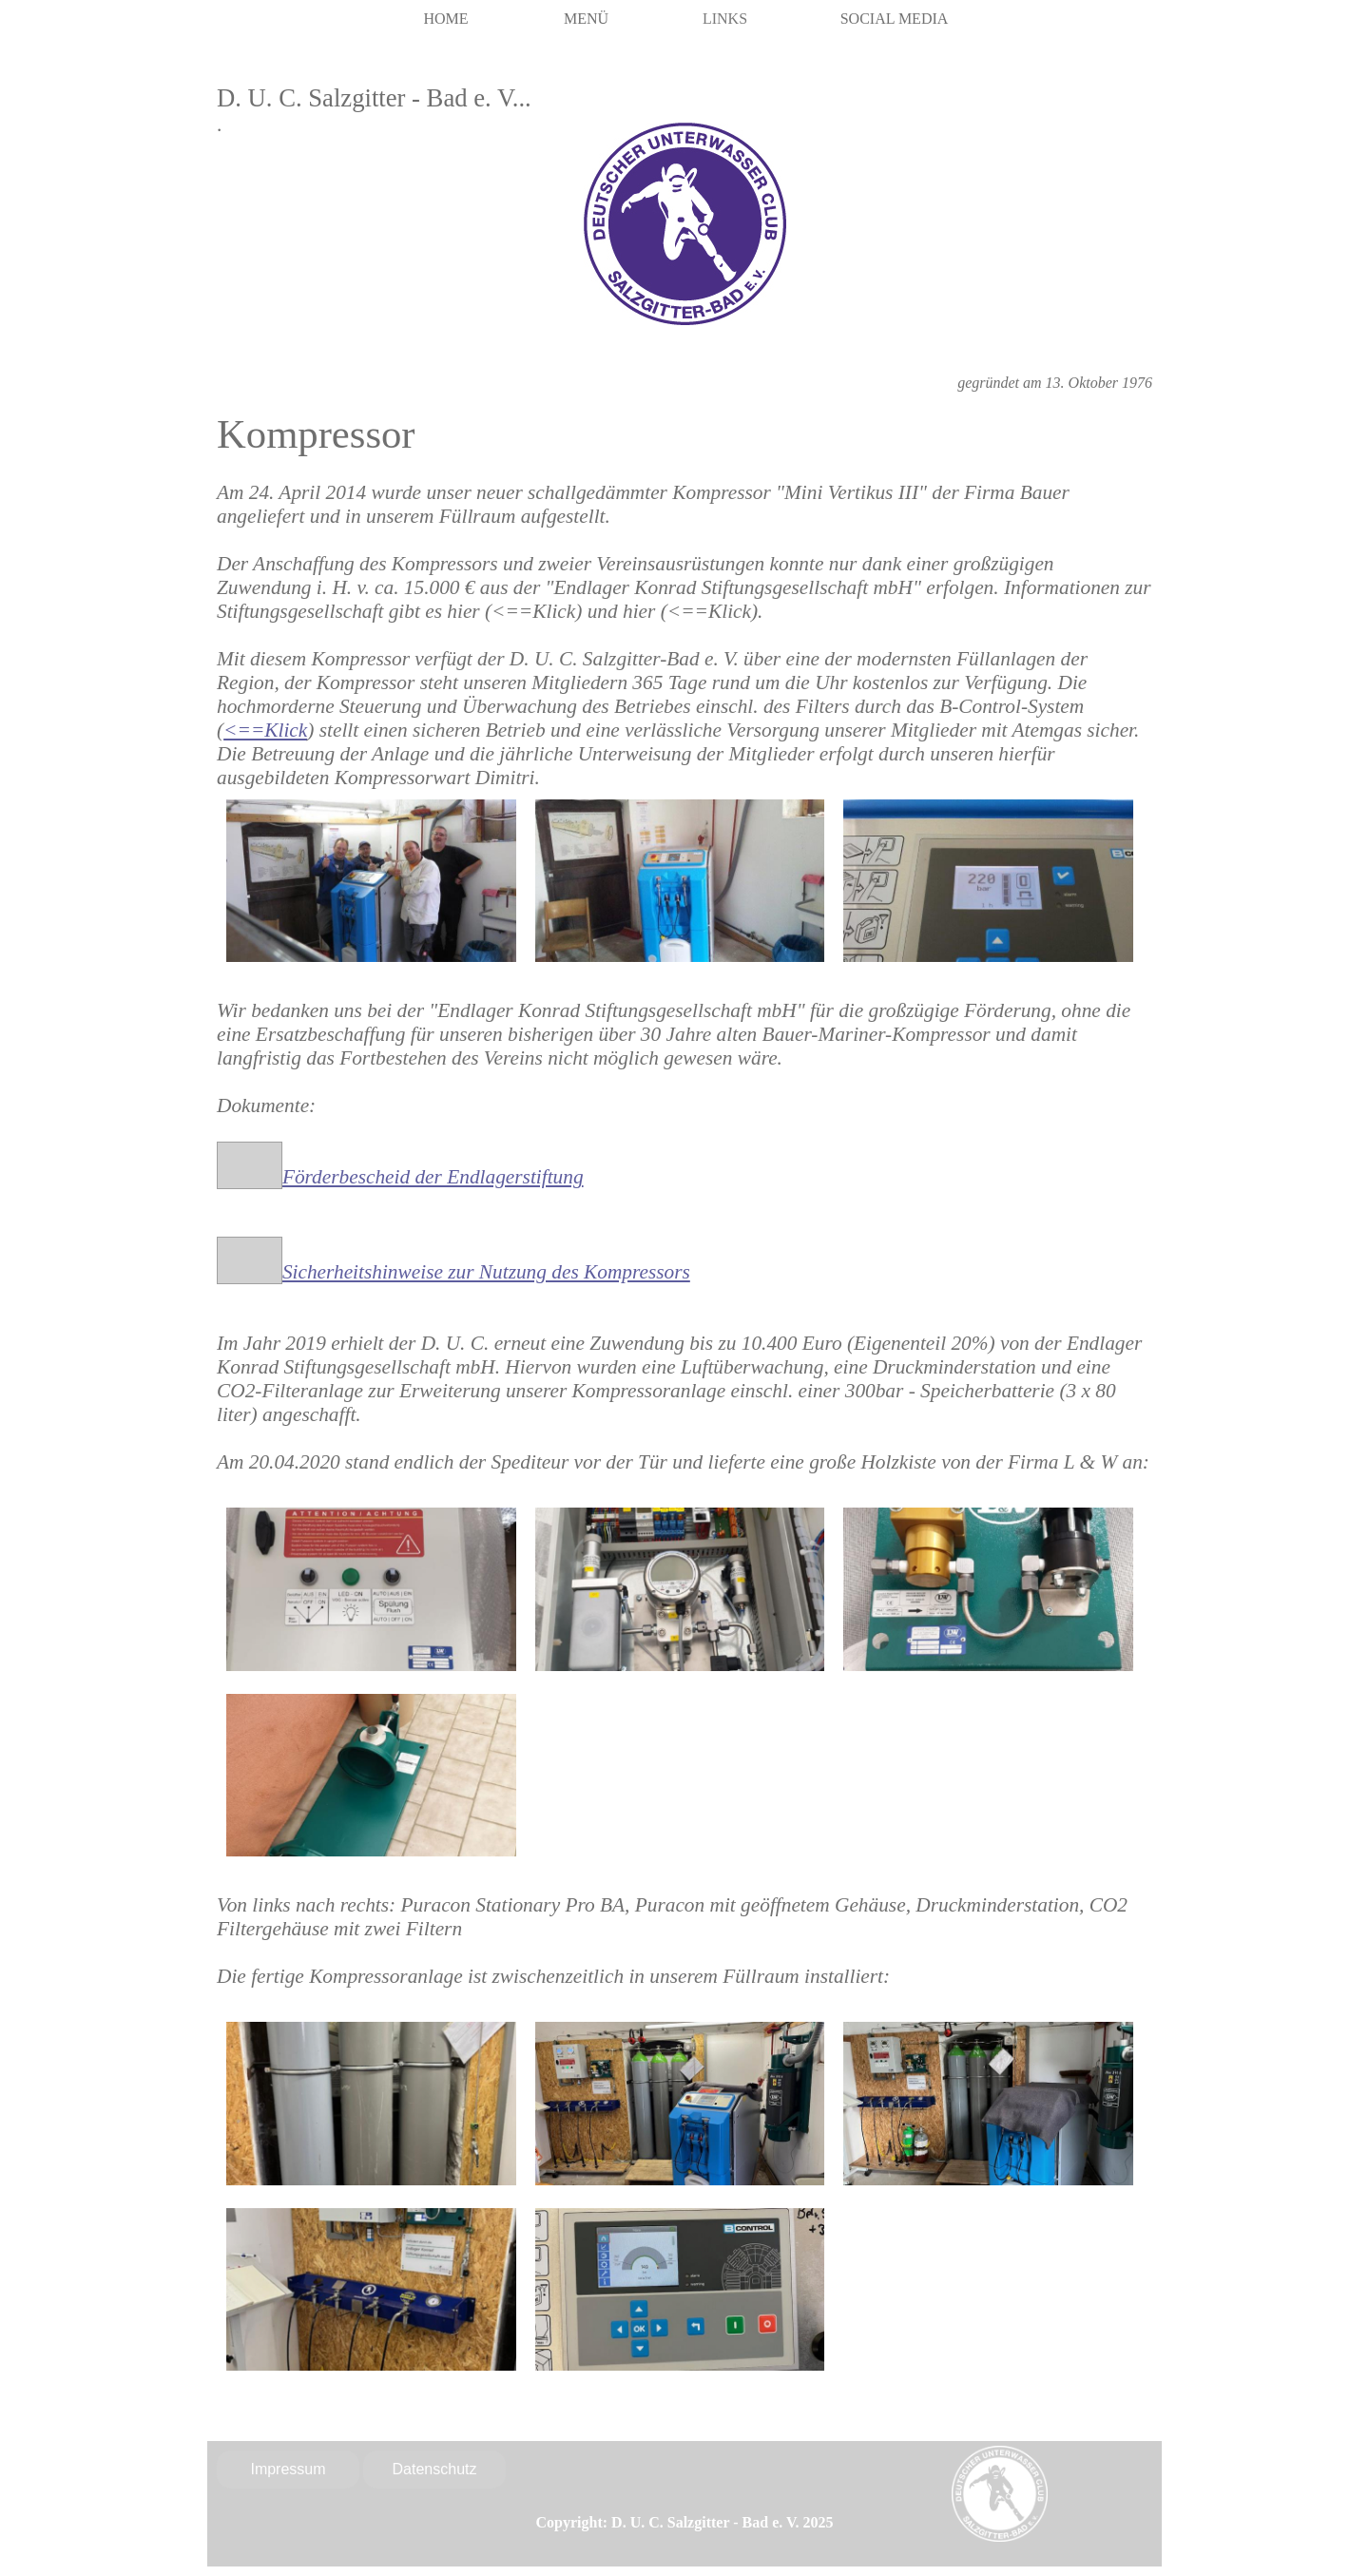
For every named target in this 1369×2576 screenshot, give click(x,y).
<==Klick (265, 730)
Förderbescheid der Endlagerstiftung (433, 1176)
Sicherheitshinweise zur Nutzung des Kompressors (486, 1271)
